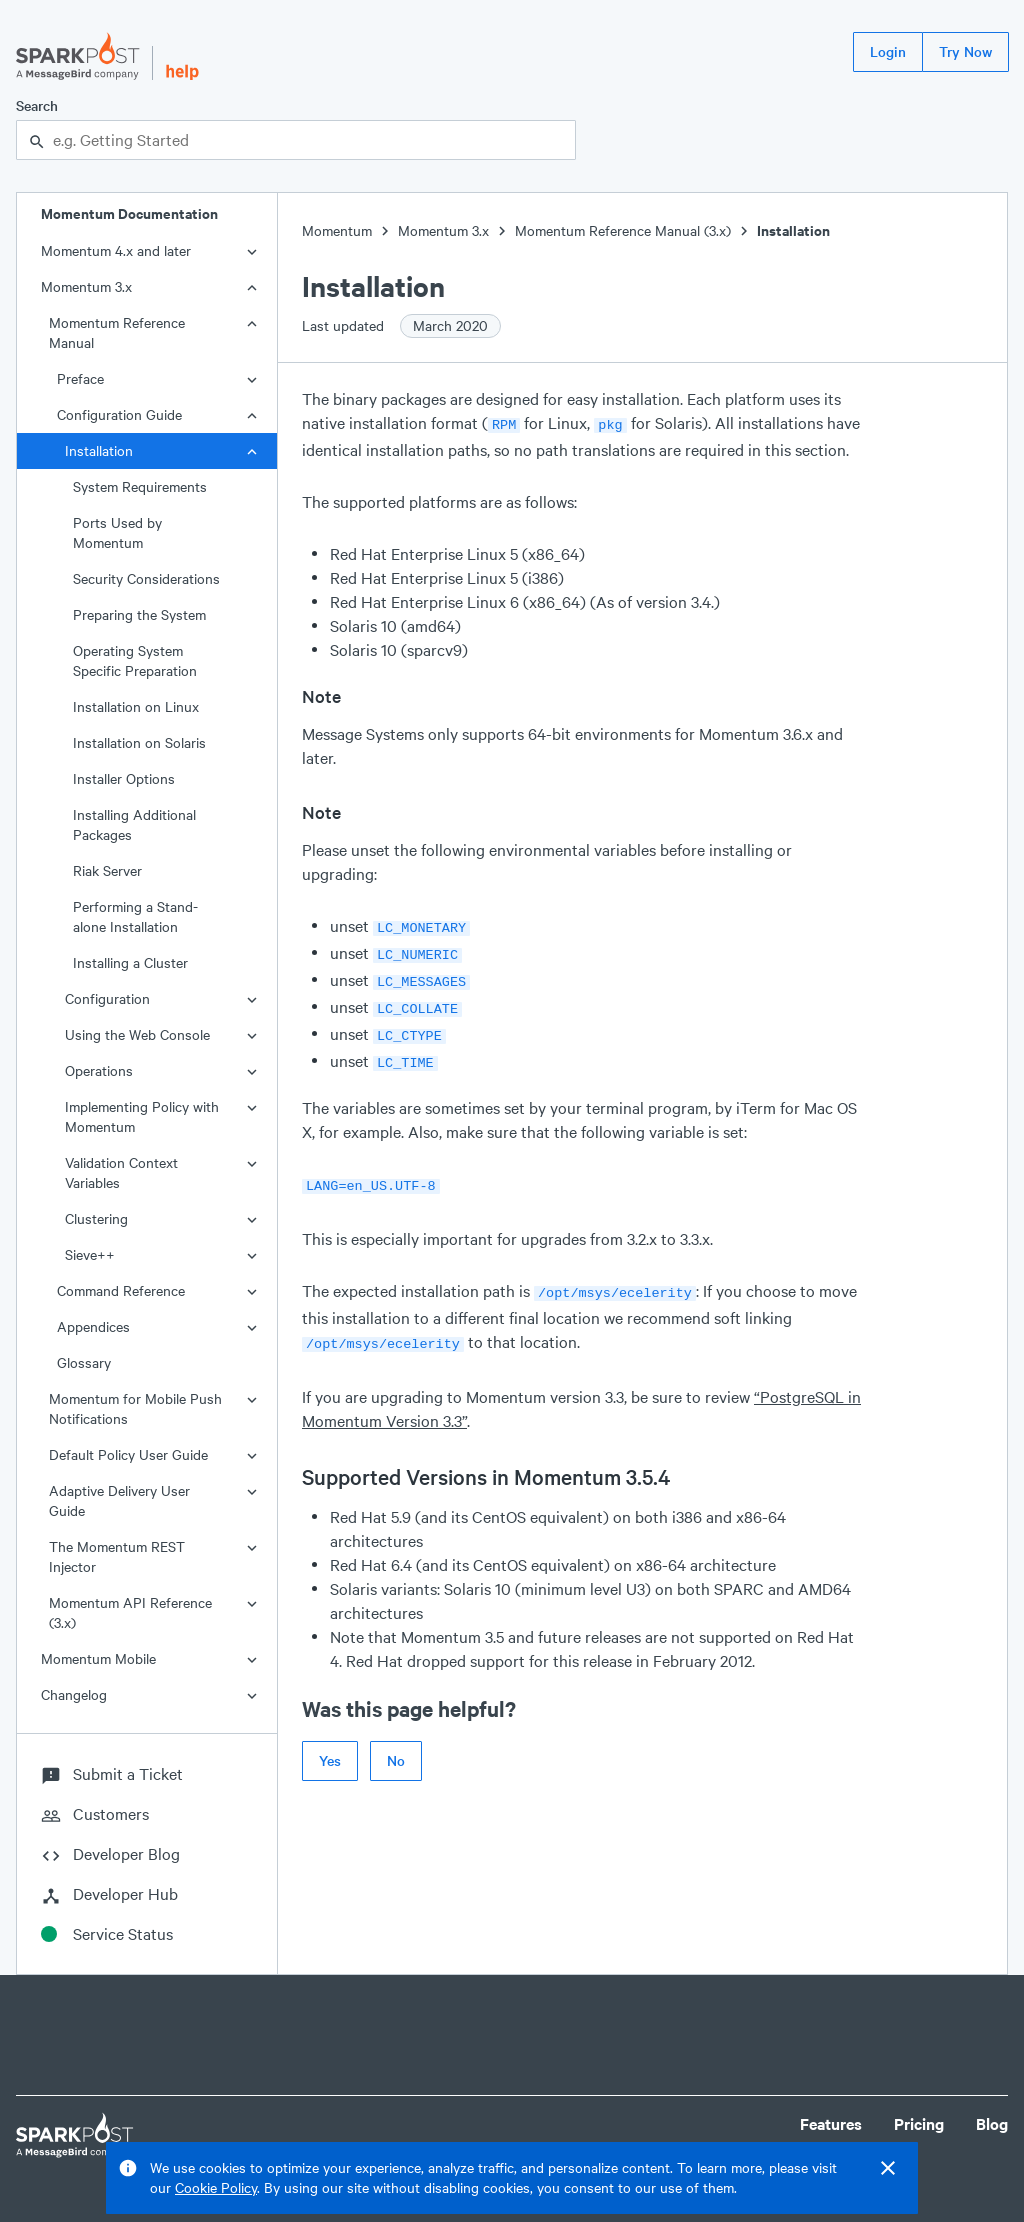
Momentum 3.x (86, 286)
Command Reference (121, 1290)
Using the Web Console (137, 1034)
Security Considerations (146, 578)
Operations (99, 1070)
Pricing (919, 2123)
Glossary (84, 1362)
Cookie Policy (216, 2187)
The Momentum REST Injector (117, 1556)
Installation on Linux (136, 706)
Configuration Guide (119, 414)
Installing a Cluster (130, 962)
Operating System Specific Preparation (135, 660)
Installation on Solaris (139, 742)
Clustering (96, 1218)
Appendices (93, 1326)
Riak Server (107, 870)
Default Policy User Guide (128, 1454)
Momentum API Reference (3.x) (130, 1612)
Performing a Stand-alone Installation (135, 916)
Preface (80, 378)
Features (831, 2123)
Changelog (74, 1694)
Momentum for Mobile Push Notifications (135, 1408)
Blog (992, 2123)
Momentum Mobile (98, 1658)
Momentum (337, 230)
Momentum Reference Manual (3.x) (623, 230)
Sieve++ (90, 1254)
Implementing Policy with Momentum (142, 1116)
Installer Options (124, 778)
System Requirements (140, 486)
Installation (99, 450)
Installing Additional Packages (134, 824)
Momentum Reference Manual (117, 332)
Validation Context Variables (121, 1172)
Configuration (107, 998)
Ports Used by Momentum (117, 532)
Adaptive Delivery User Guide (119, 1500)
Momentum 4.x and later (116, 250)
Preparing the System (139, 614)
